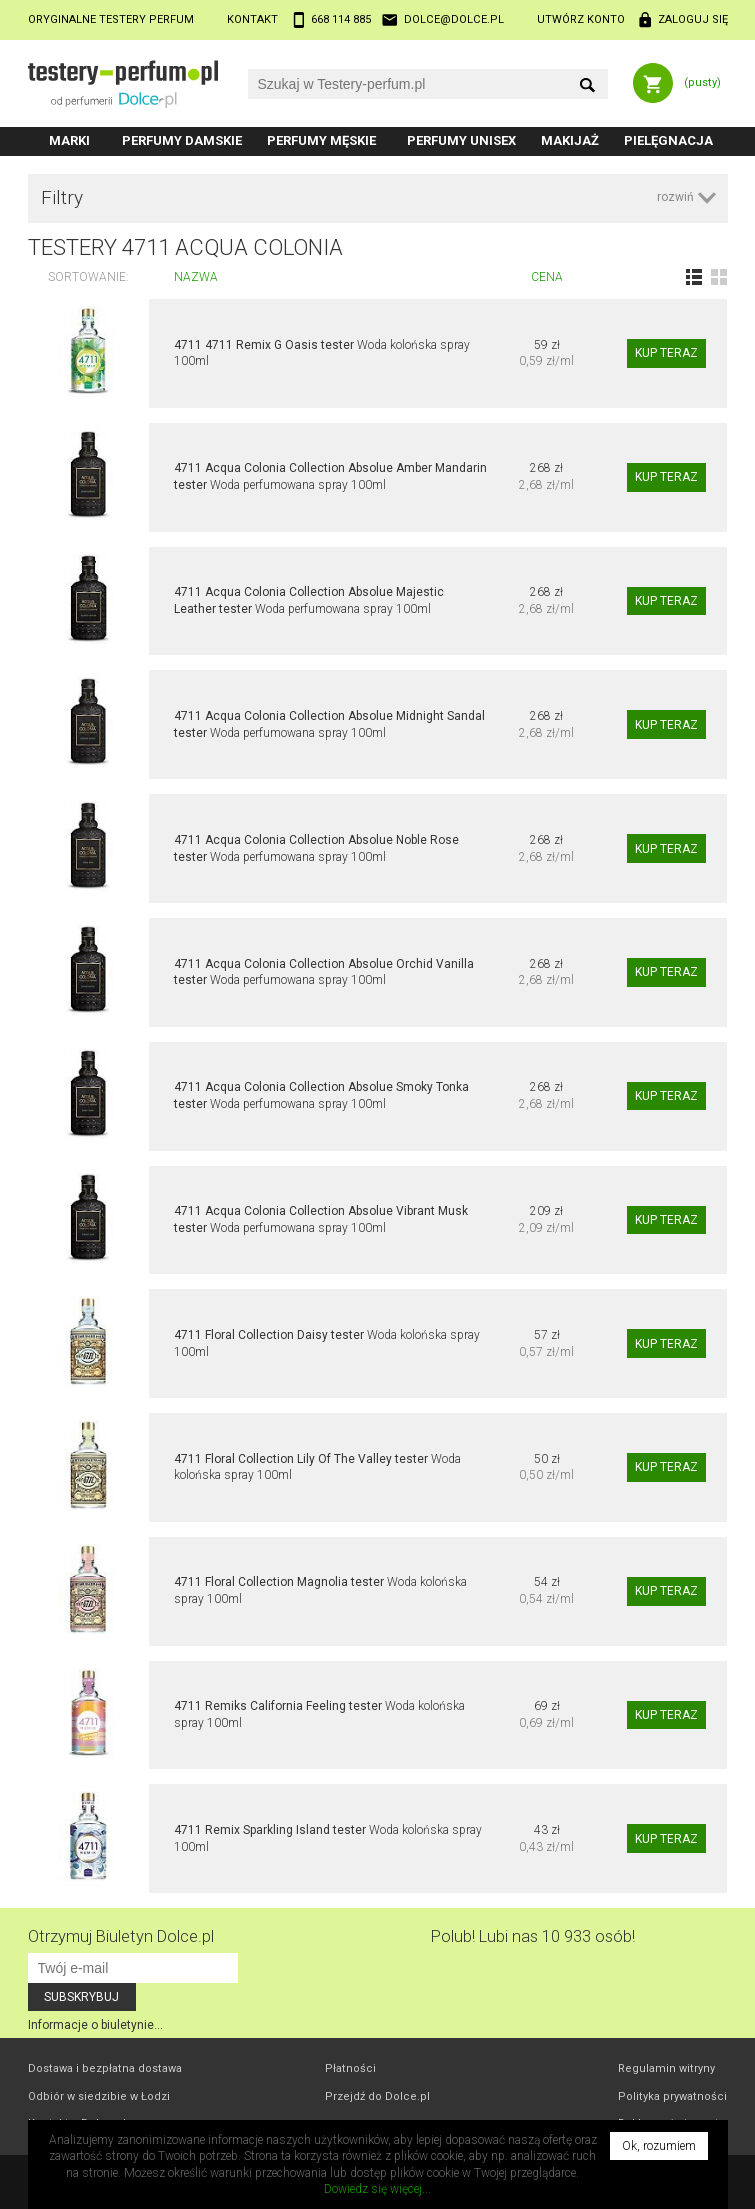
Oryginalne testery (111, 19)
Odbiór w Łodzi (99, 2096)
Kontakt (252, 19)
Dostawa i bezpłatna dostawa (105, 2068)
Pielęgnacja (668, 140)
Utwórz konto (581, 19)
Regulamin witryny (666, 2068)
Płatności (350, 2068)
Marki (69, 140)
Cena (547, 277)
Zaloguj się (693, 19)
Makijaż (570, 140)
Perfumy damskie (182, 140)
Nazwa (196, 277)
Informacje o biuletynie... (95, 2025)
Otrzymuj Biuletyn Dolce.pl (121, 1936)
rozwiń (675, 197)
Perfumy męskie (321, 140)
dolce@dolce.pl (454, 19)
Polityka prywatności (672, 2096)
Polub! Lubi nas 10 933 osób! (533, 1936)
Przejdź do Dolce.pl (377, 2096)
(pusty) (702, 82)
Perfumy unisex (461, 140)
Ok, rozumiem (659, 2146)
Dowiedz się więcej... (377, 2189)
